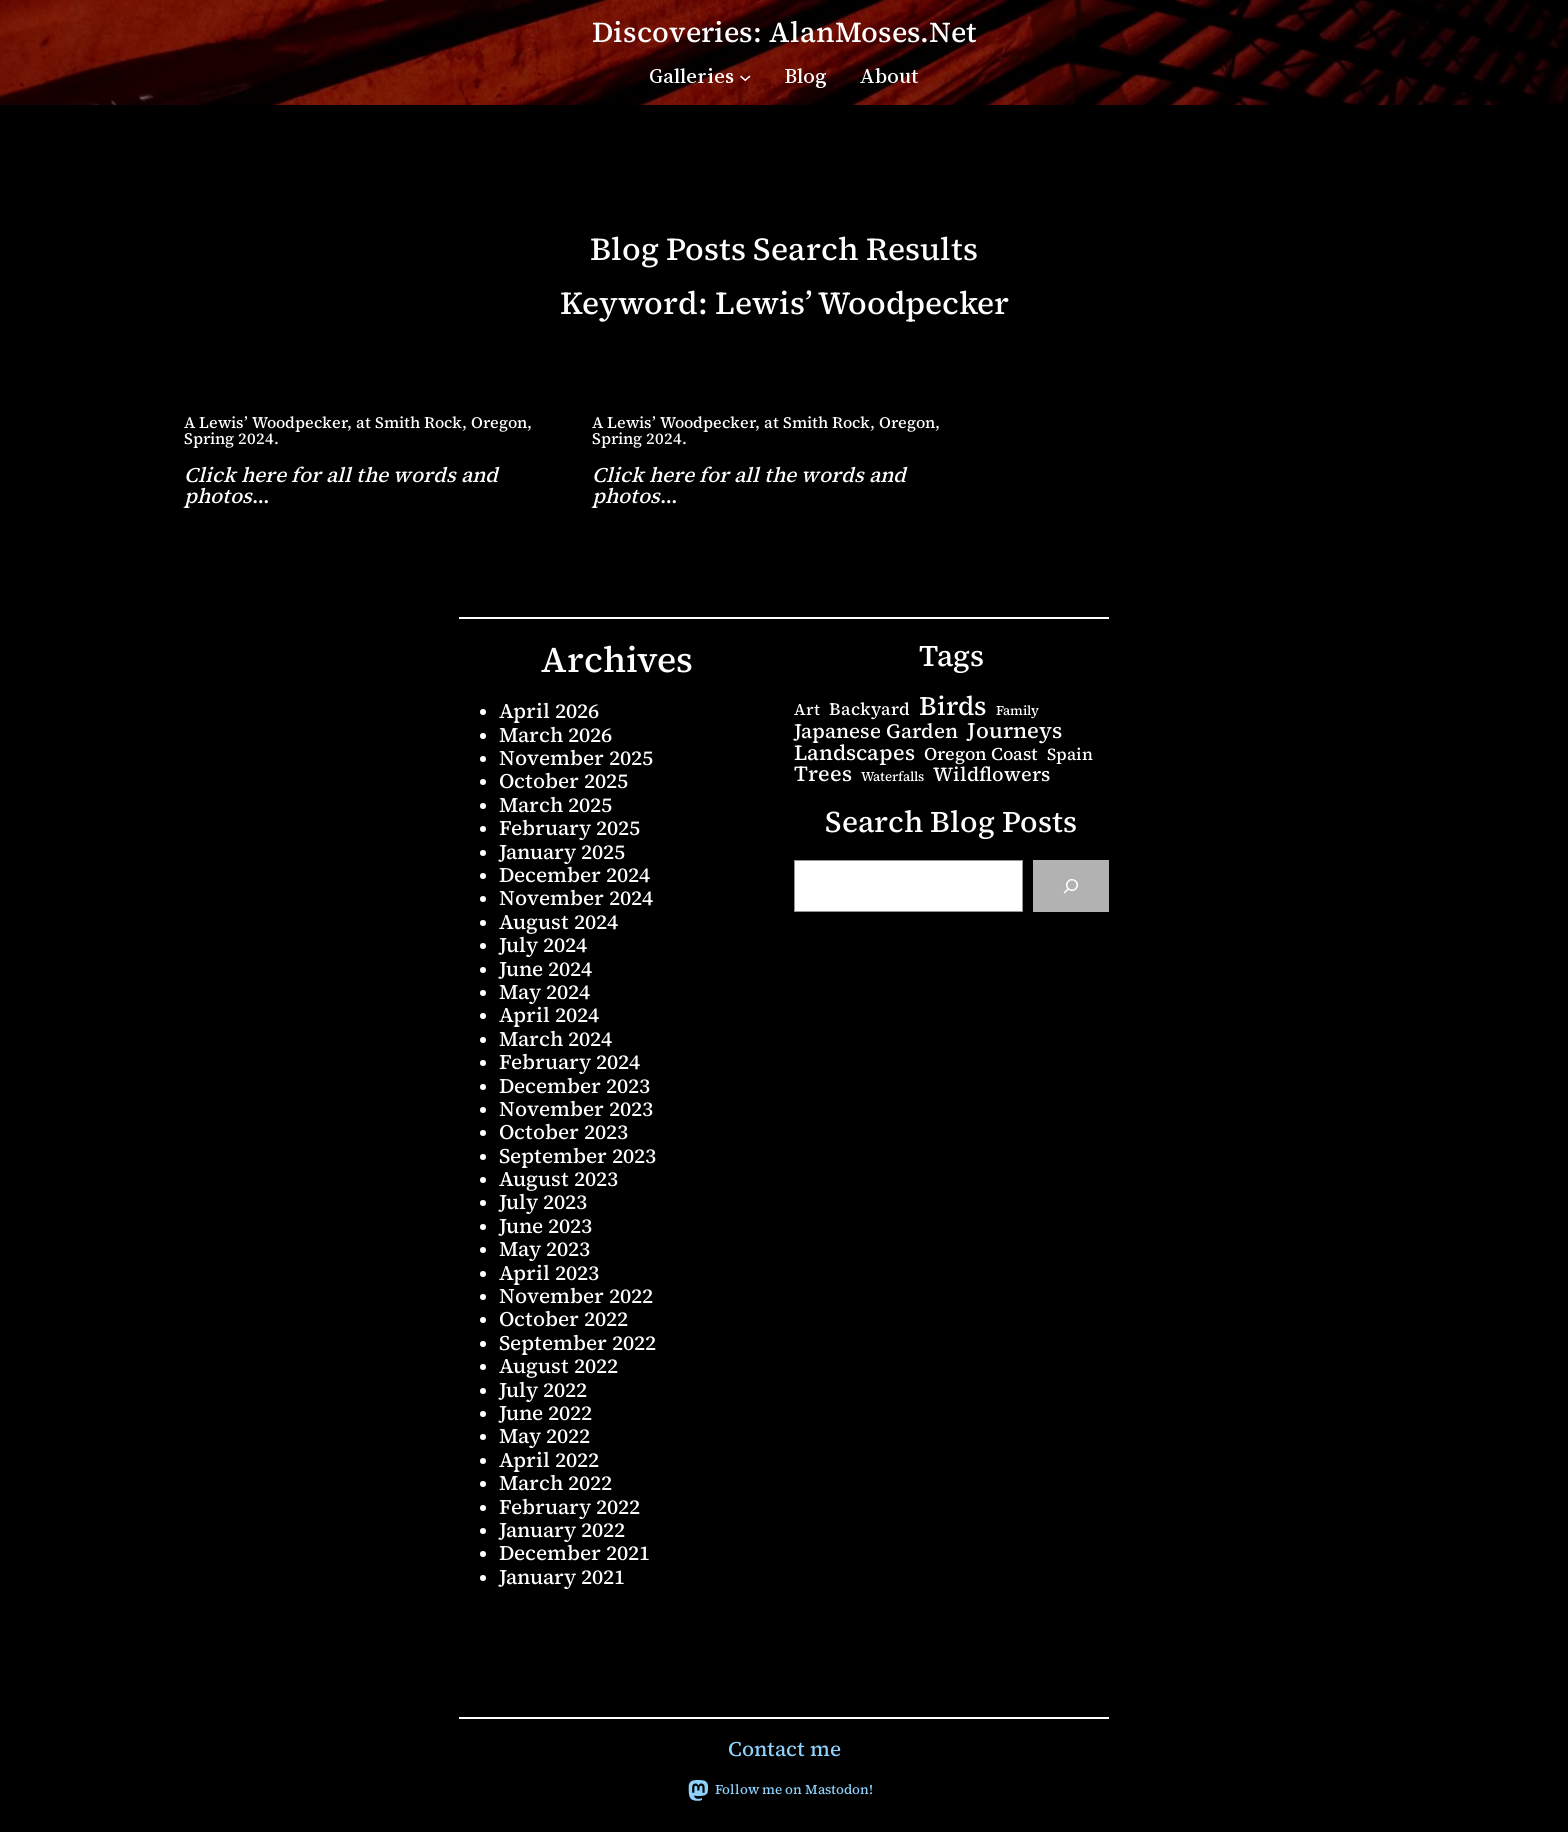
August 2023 (558, 1178)
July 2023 (543, 1201)
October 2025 (563, 780)
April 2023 (549, 1272)
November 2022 (576, 1295)
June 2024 (545, 968)
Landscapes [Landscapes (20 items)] (854, 753)
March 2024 (555, 1038)
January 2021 (562, 1576)
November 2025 (576, 757)
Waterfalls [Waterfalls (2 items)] (892, 776)
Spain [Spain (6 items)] (1070, 754)
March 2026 (555, 734)
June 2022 (545, 1412)
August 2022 (558, 1365)
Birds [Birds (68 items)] (953, 706)
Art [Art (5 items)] (807, 709)
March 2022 (555, 1482)
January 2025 (562, 851)
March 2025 (555, 804)
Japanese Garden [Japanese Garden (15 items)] (876, 731)
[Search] (1071, 886)
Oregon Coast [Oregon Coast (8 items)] (981, 754)
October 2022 (563, 1318)
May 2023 (544, 1248)
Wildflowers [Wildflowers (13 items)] (991, 775)
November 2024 (576, 897)
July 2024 (543, 944)
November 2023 (576, 1108)
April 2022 (549, 1459)
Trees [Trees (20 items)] (823, 774)
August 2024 (558, 921)
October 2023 (563, 1131)
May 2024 (544, 991)
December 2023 (574, 1085)
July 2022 (543, 1389)
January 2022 (562, 1529)
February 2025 (569, 827)
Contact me (784, 1748)
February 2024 (569, 1061)
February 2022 (569, 1506)
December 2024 (574, 874)
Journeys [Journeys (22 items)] (1014, 731)
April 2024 (549, 1014)
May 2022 (544, 1435)
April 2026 (549, 710)
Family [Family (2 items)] (1017, 710)
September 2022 (577, 1342)
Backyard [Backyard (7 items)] (869, 709)
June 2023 (545, 1225)
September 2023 (577, 1155)
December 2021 (574, 1552)
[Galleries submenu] (745, 76)
